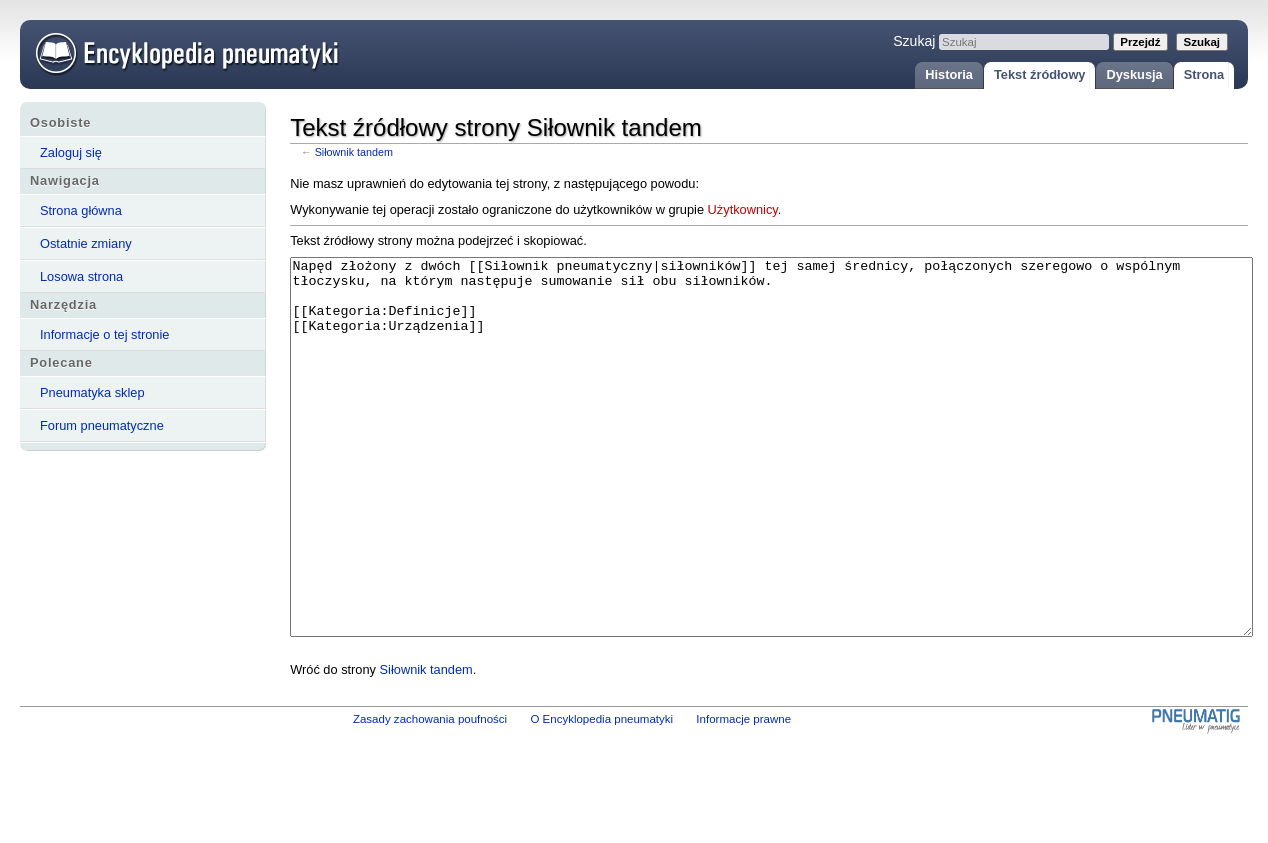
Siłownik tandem (354, 152)
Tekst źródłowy (1040, 74)
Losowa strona (81, 276)
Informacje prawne (743, 794)
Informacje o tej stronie (104, 334)
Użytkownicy (743, 209)
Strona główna (81, 210)
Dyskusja (1134, 74)
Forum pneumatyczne (102, 425)
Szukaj (914, 41)
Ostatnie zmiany (86, 243)
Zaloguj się (71, 152)
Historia (949, 74)
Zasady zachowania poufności (430, 794)
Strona (1204, 74)
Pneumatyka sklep (92, 392)
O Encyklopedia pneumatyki (601, 794)
